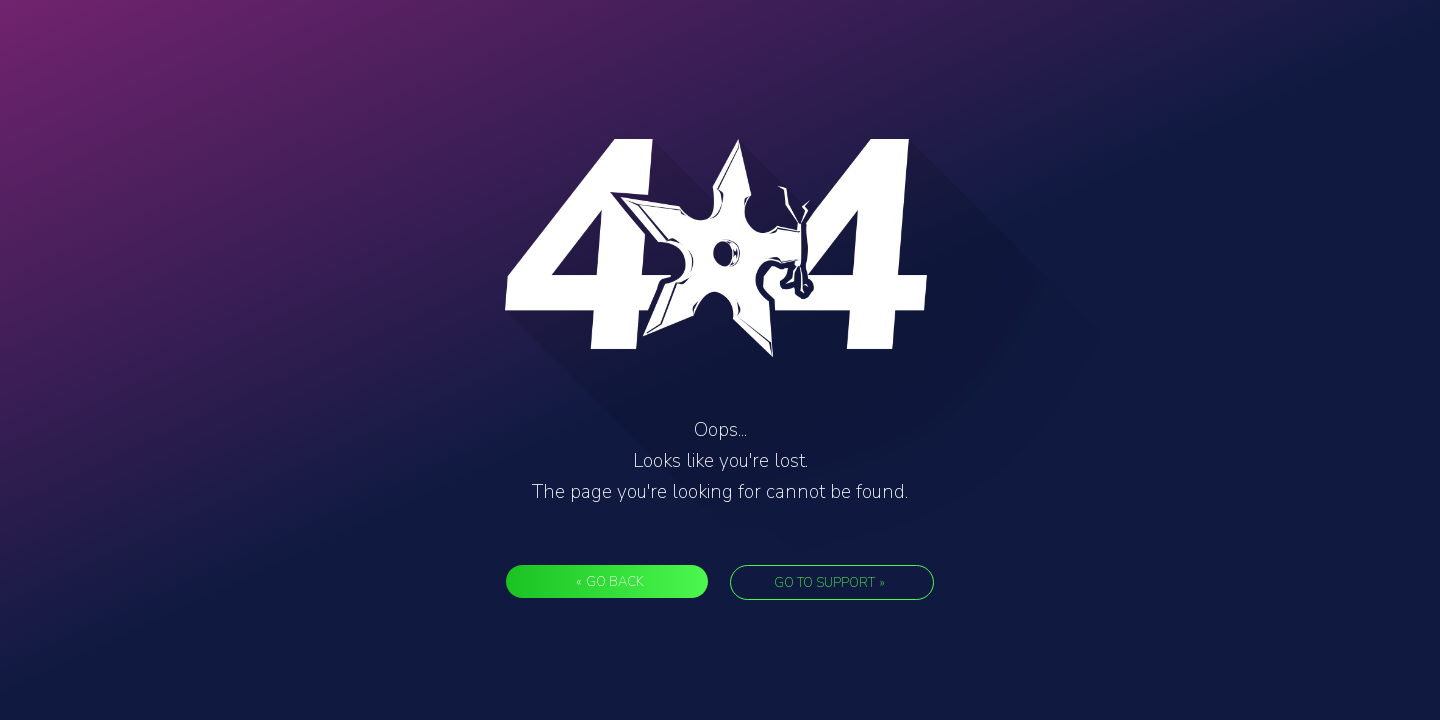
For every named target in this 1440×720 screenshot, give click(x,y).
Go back (610, 582)
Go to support (829, 583)
